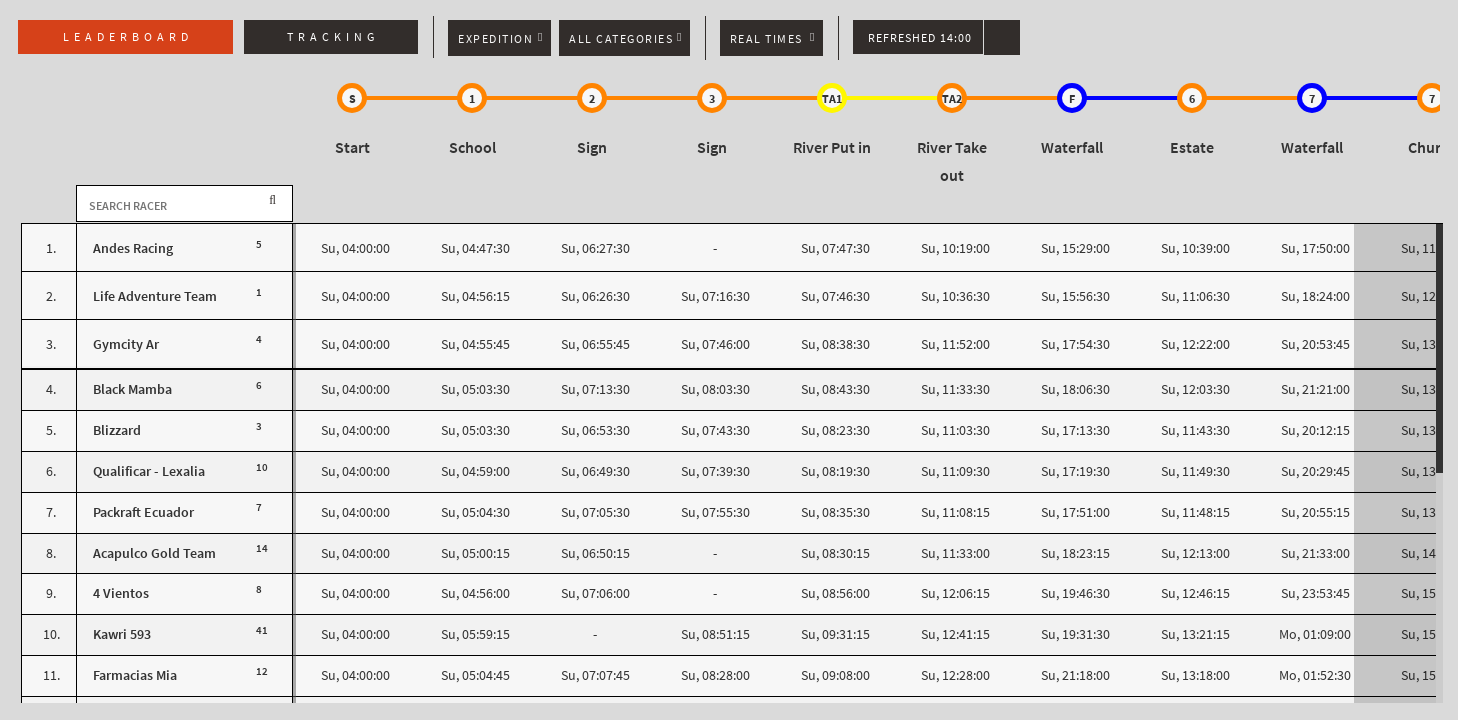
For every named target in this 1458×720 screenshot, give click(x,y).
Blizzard (117, 430)
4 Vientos (121, 593)
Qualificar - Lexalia (149, 471)
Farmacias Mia (135, 675)
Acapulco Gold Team (154, 553)
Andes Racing (133, 248)
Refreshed (920, 38)
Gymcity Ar (126, 344)
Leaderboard (128, 37)
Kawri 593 (122, 634)
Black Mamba (132, 389)
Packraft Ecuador (143, 512)
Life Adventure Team (155, 296)
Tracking (333, 37)
